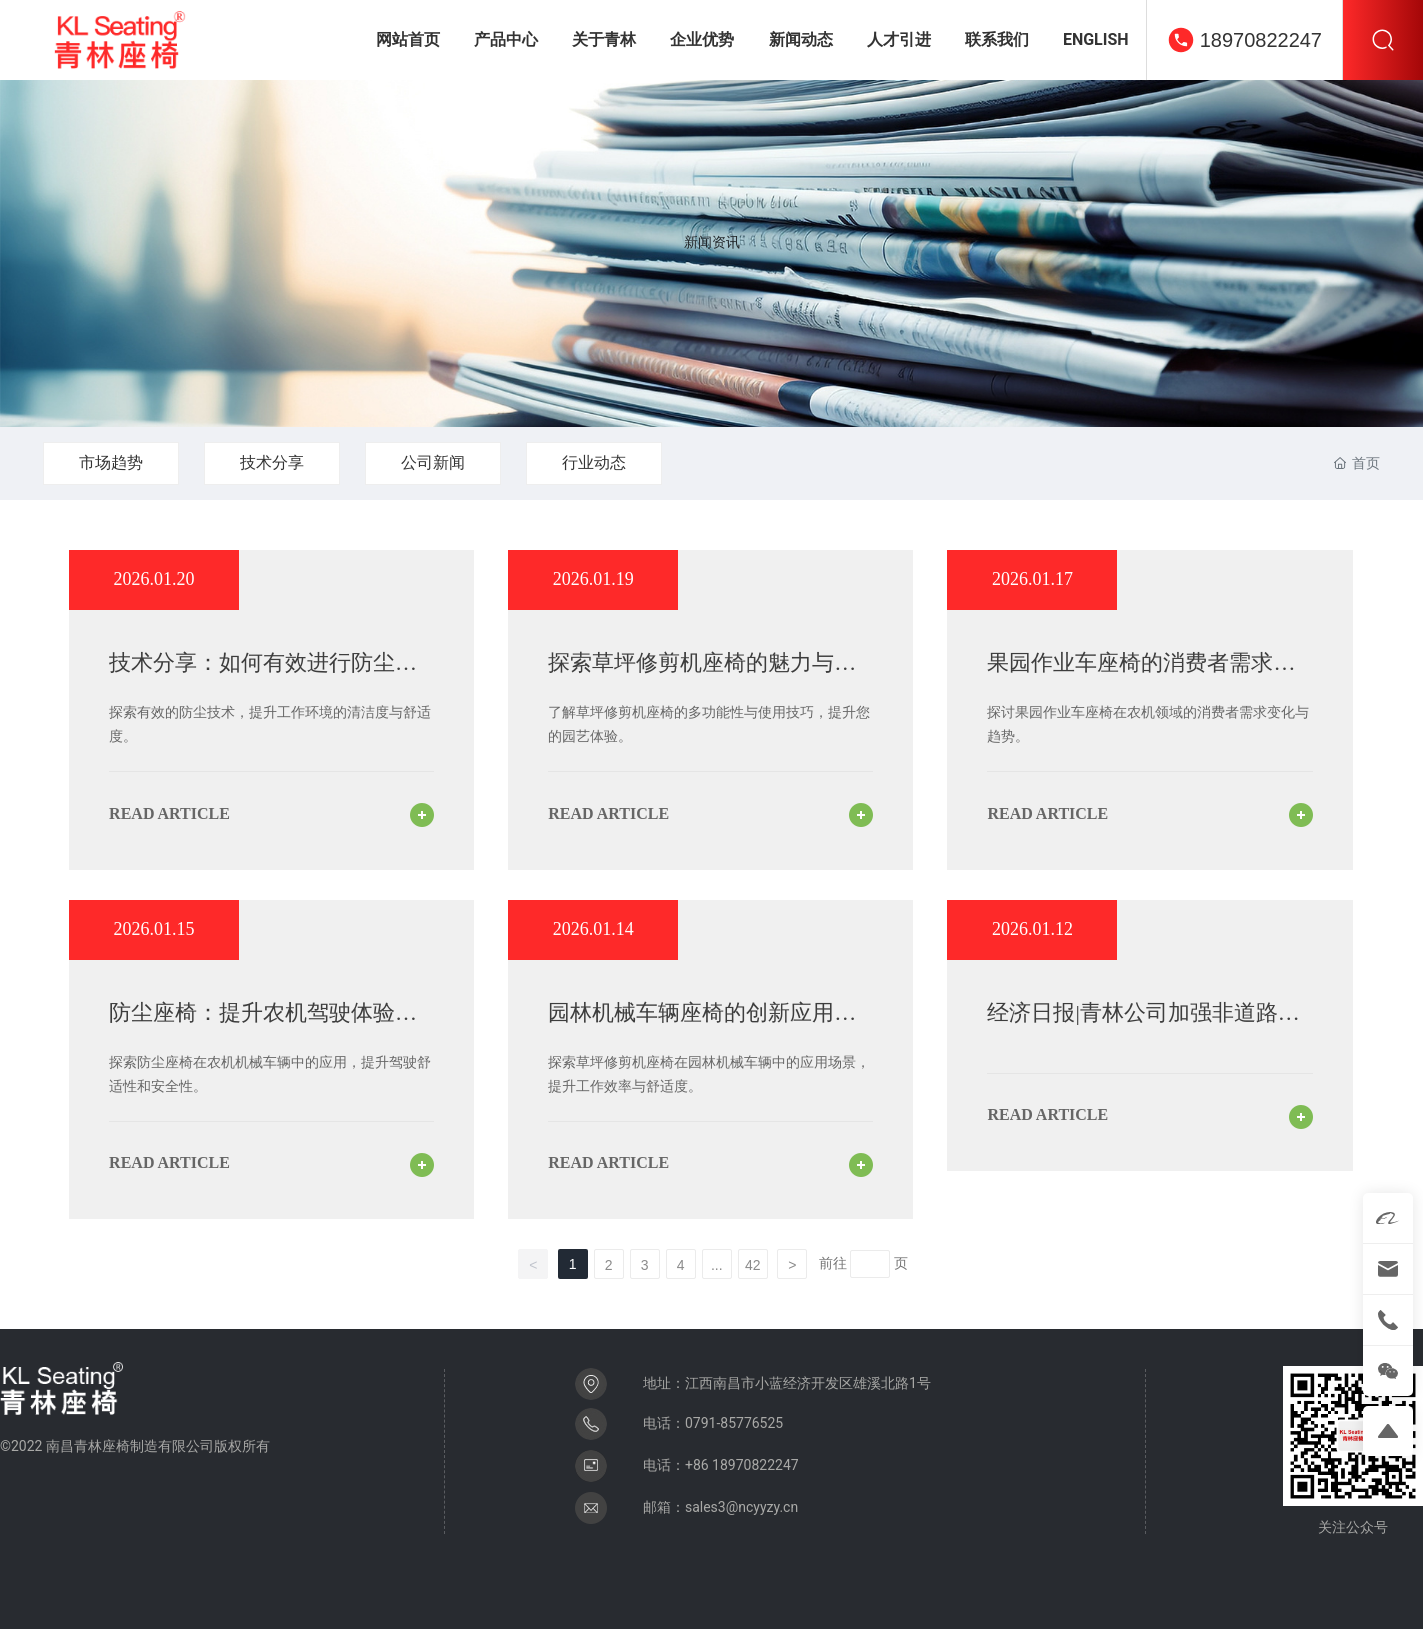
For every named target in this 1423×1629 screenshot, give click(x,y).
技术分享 (272, 462)
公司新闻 (433, 462)
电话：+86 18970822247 (721, 1465)
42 (753, 1265)
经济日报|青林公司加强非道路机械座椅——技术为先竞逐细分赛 (1143, 1025)
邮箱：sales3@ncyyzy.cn (720, 1507)
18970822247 (1261, 40)
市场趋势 (111, 462)
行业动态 (594, 462)
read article (169, 813)
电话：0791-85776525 (713, 1423)
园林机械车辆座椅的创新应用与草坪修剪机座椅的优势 (702, 1025)
